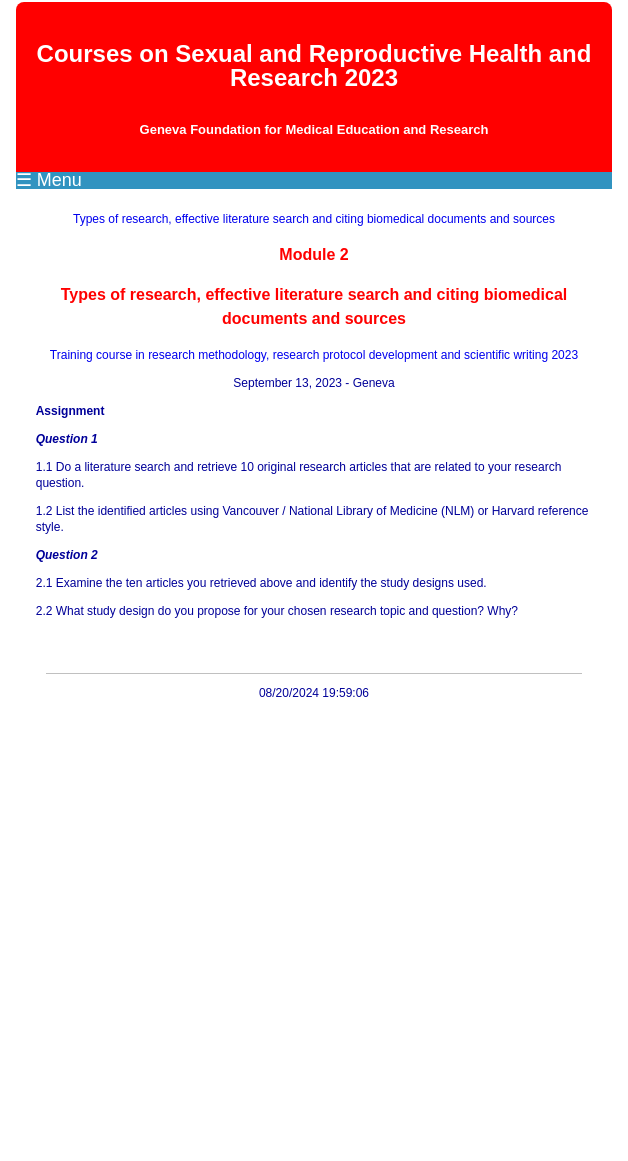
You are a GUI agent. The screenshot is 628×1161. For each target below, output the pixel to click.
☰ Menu (49, 180)
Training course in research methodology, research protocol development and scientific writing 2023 (314, 355)
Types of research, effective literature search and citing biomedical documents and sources (314, 219)
